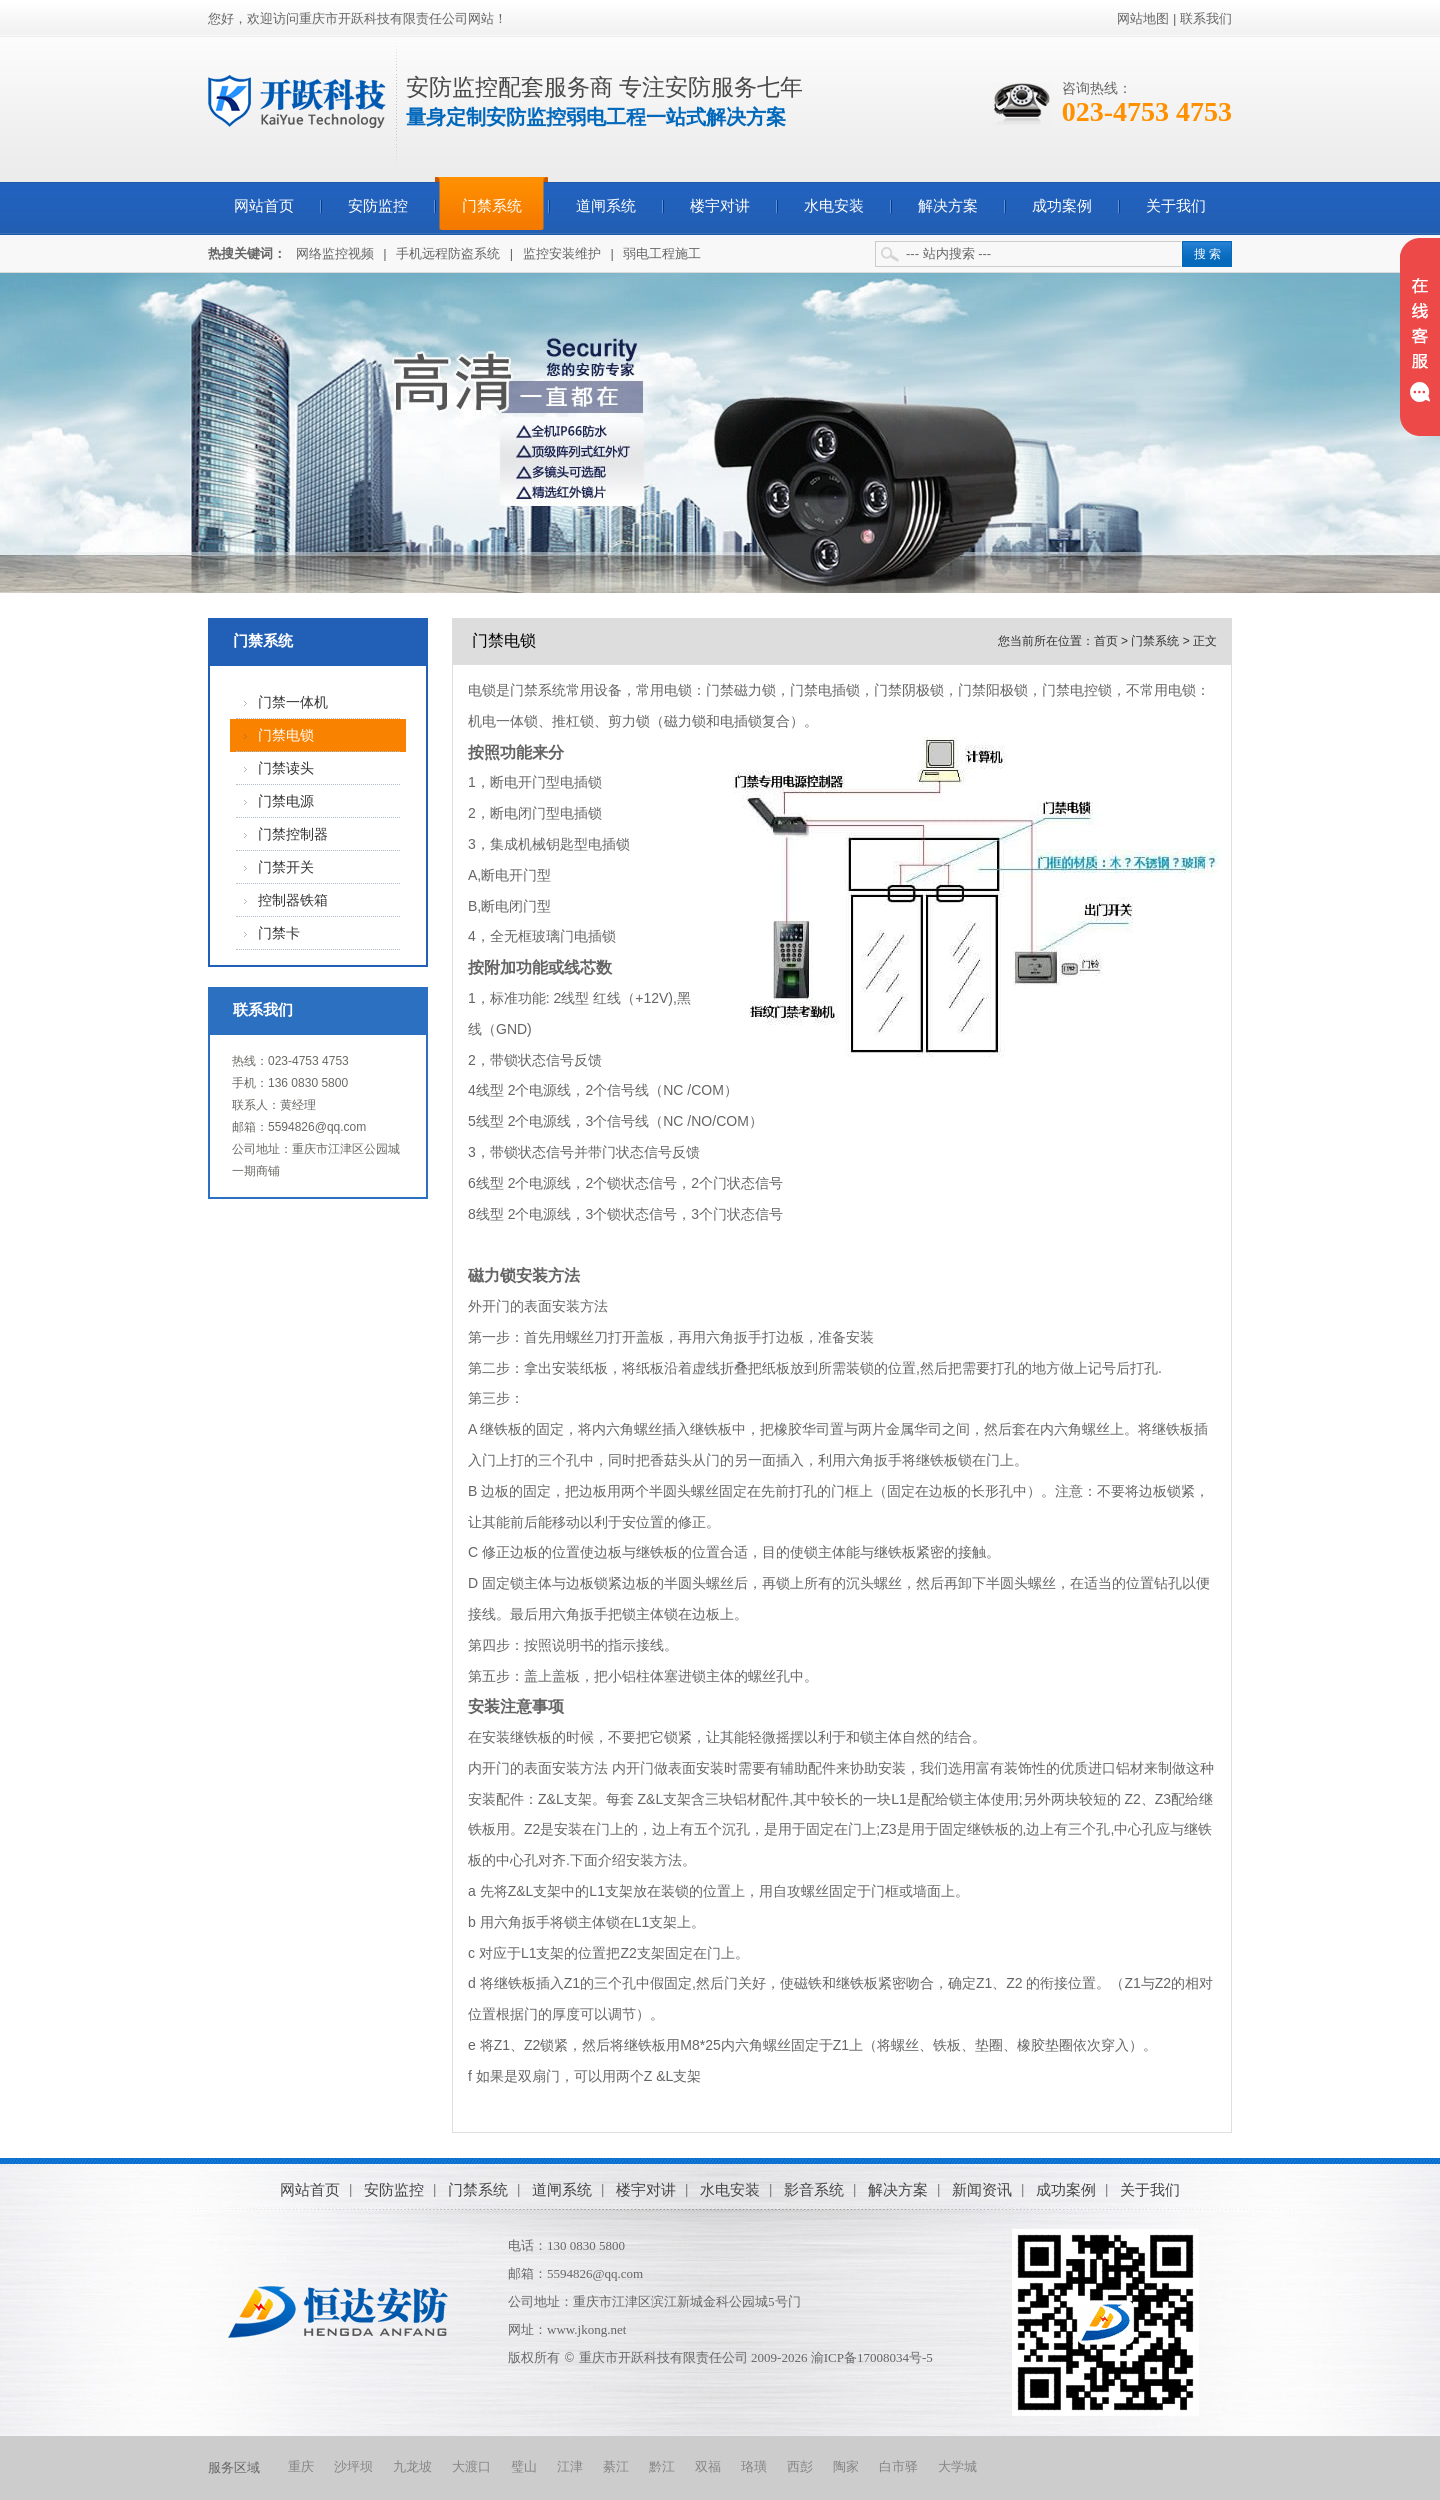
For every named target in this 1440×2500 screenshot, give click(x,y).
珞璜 (754, 2466)
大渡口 (471, 2466)
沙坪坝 (353, 2466)
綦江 (616, 2466)
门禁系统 (492, 206)
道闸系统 (606, 206)
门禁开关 (286, 867)
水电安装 (834, 206)
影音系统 (814, 2189)
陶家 (846, 2466)
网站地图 (1143, 18)
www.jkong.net (586, 2329)
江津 (570, 2466)
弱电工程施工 (662, 253)
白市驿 (898, 2466)
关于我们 (1176, 206)
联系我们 (1206, 18)
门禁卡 (279, 933)
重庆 (301, 2466)
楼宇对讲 (720, 206)
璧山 (524, 2466)
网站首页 (264, 206)
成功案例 (1062, 206)
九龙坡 (412, 2466)
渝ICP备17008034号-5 (872, 2357)
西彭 (800, 2466)
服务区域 (234, 2467)
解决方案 (948, 206)
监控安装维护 (562, 253)
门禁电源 (286, 801)
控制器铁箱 (293, 900)
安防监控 (378, 206)
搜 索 (1207, 254)
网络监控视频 (335, 253)
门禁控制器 (293, 834)
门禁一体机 (293, 702)
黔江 (662, 2466)
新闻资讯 (982, 2189)
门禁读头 (286, 768)
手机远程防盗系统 (448, 253)
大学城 (957, 2466)
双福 (708, 2466)
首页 (1106, 641)
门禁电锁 (286, 735)
